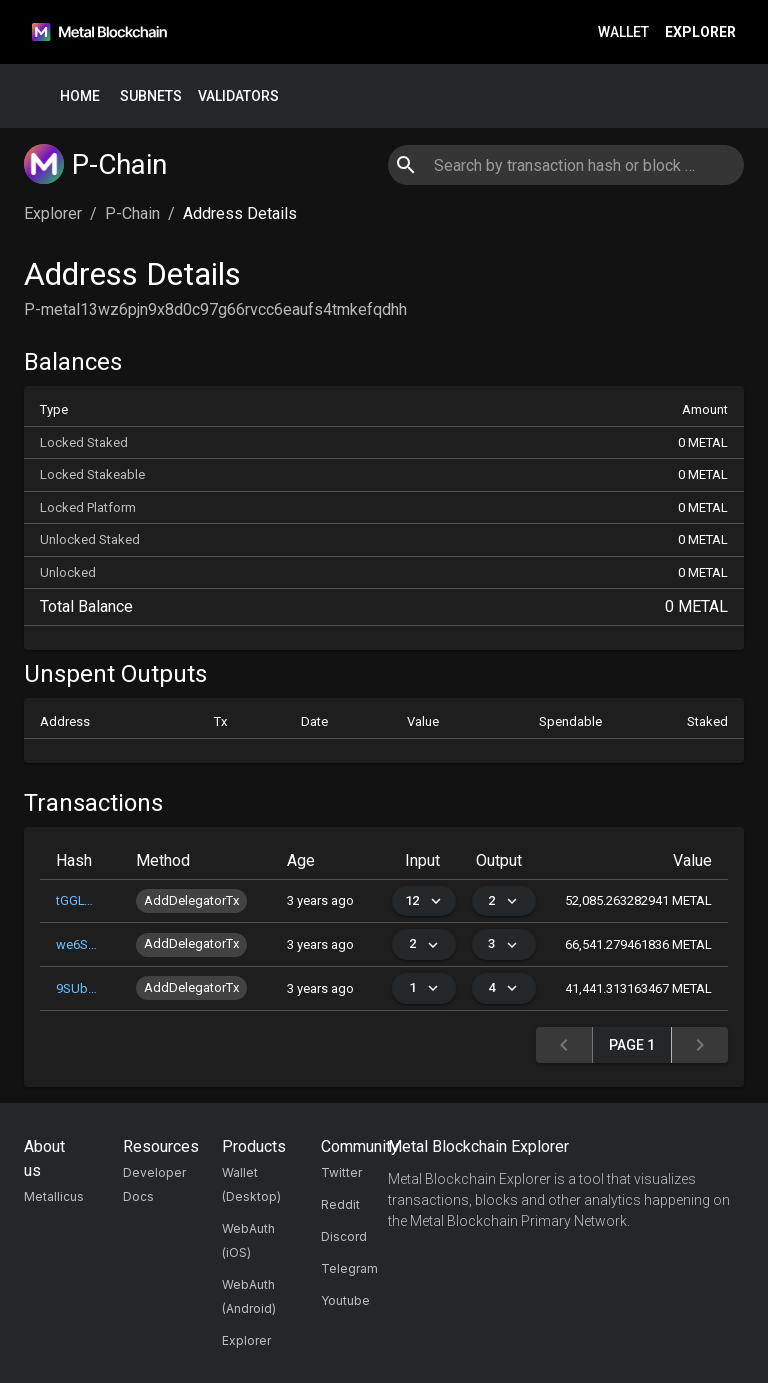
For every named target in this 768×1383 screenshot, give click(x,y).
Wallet (623, 32)
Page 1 (632, 1045)
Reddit (340, 1204)
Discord (344, 1236)
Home (80, 96)
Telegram (349, 1268)
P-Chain (132, 213)
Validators (238, 96)
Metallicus (54, 1196)
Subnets (151, 96)
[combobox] (565, 165)
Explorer (700, 32)
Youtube (345, 1300)
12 (424, 901)
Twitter (341, 1172)
